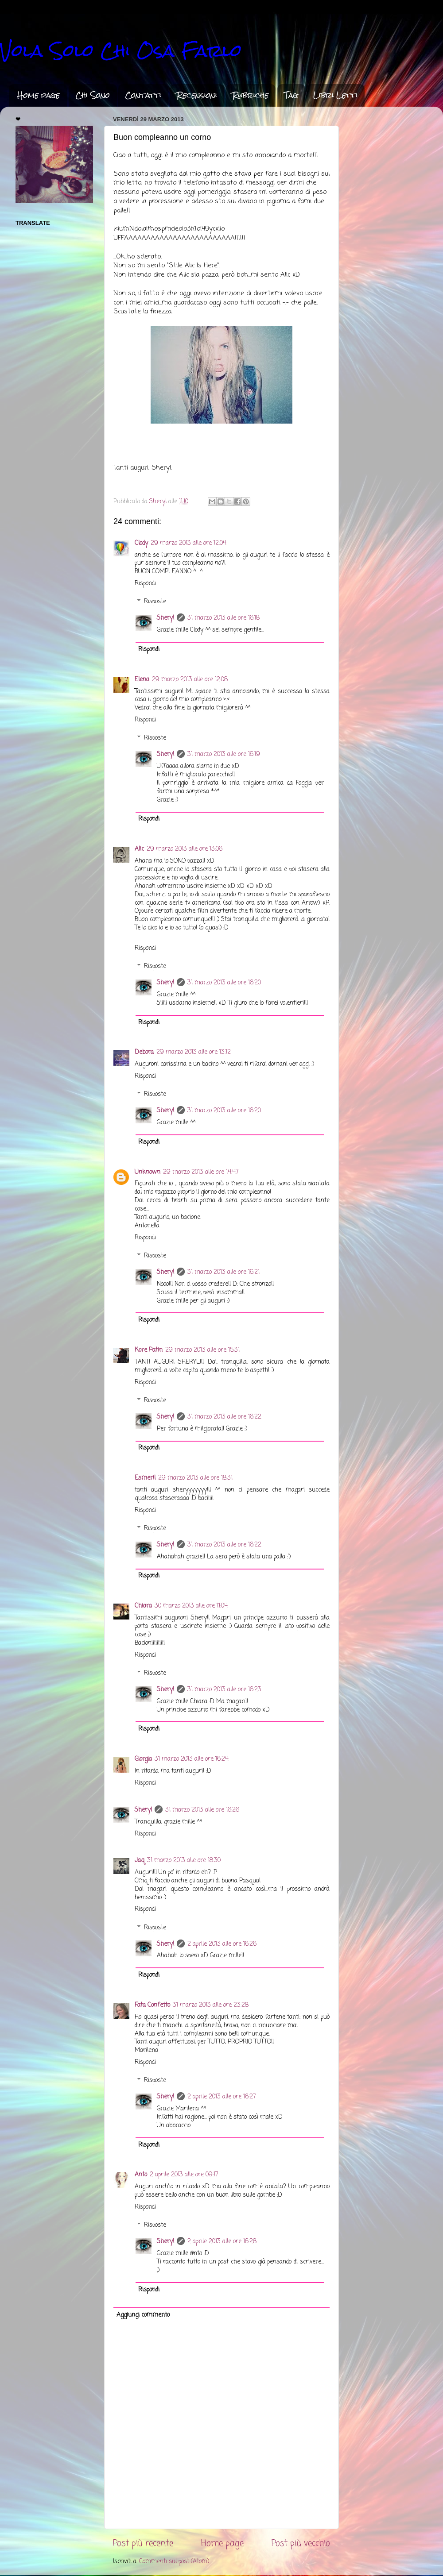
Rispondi (145, 583)
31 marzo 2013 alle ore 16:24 (192, 1759)
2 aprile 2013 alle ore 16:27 (221, 2097)
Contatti (143, 95)
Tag (291, 95)
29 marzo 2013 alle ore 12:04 (188, 543)
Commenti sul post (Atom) (174, 2561)
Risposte (155, 601)
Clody (141, 543)
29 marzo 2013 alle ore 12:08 (190, 679)
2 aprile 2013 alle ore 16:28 (221, 2241)
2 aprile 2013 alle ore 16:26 (221, 1944)
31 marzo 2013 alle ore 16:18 (223, 618)
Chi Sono (92, 95)
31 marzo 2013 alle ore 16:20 (224, 982)
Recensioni (197, 95)
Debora (144, 1052)
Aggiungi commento (143, 2315)
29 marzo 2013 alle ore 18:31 (195, 1478)
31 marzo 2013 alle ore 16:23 (224, 1689)
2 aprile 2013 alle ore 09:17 (184, 2174)
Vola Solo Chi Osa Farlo (121, 50)
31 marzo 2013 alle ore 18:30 (184, 1860)
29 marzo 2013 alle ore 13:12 (193, 1052)
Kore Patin (149, 1350)
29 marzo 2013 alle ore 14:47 (201, 1172)
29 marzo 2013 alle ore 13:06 (184, 849)
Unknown (147, 1172)
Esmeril (145, 1478)
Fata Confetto (152, 2005)
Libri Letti (335, 95)
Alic (139, 849)
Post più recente (143, 2543)
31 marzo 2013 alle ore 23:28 (211, 2005)
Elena (142, 679)
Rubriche (250, 95)
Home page (38, 95)
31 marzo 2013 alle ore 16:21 (223, 1272)
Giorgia (143, 1759)
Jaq (139, 1860)
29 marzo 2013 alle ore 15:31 (202, 1350)
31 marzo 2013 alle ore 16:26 (202, 1810)
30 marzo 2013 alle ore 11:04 (191, 1606)
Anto (141, 2174)
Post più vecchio (301, 2543)
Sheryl (165, 618)
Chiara (143, 1606)
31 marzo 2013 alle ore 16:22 (224, 1417)
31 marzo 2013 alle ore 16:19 (223, 754)
